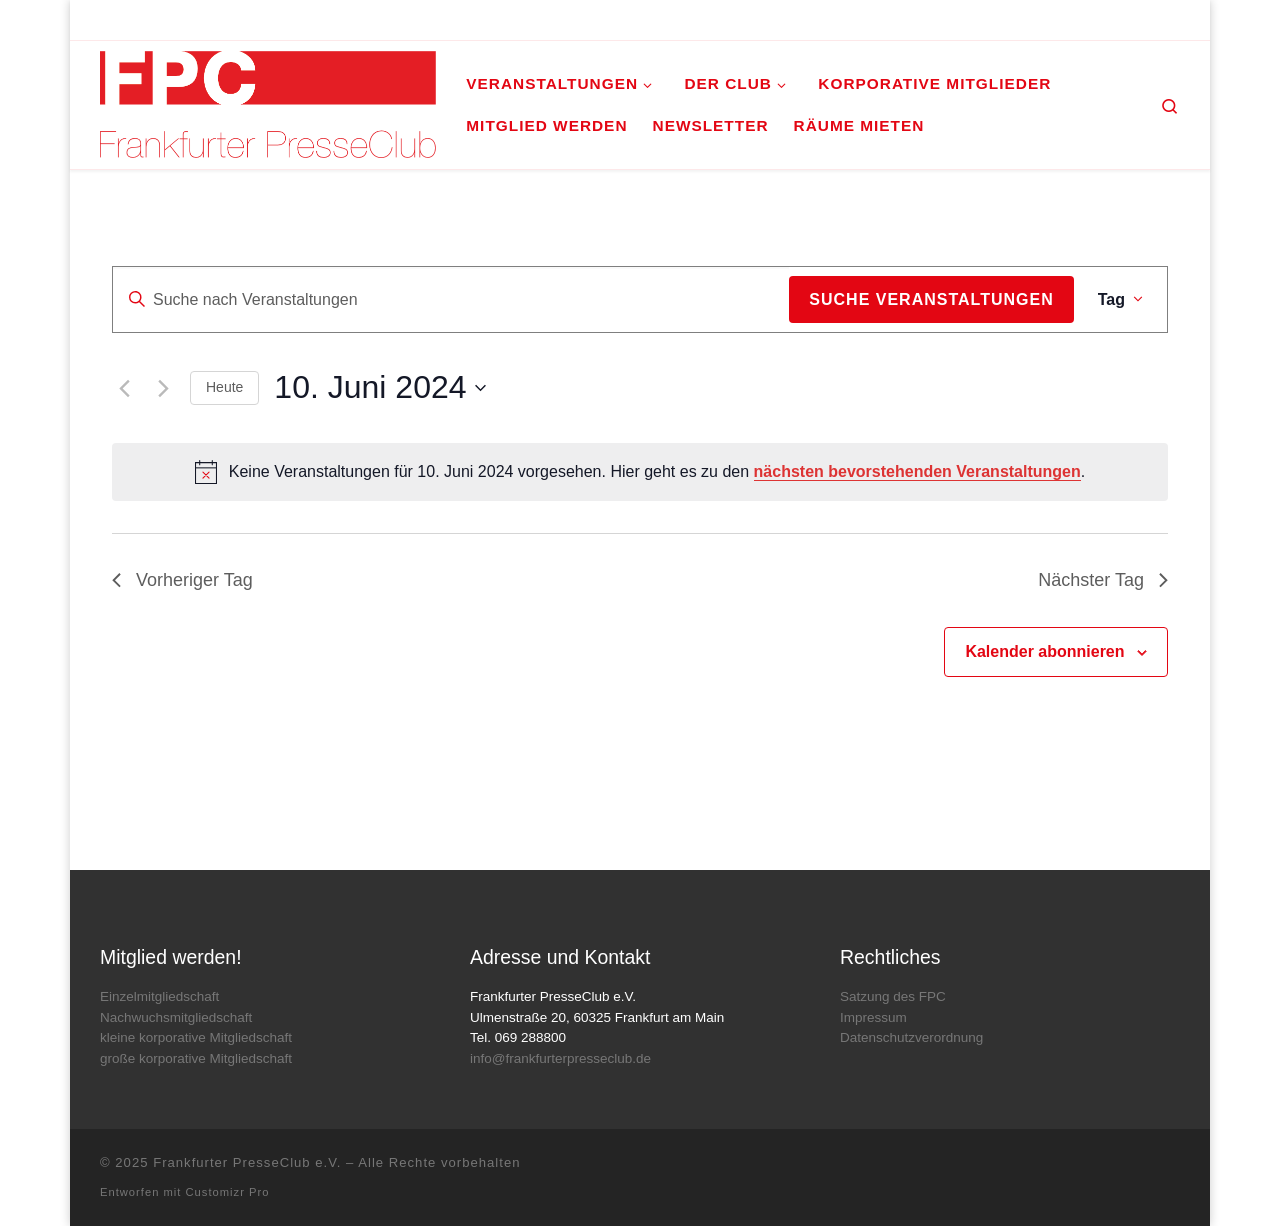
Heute (224, 387)
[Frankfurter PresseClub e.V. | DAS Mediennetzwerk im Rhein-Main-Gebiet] (268, 101)
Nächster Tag (1103, 580)
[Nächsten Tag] (163, 388)
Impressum (873, 1017)
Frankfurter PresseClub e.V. (247, 1162)
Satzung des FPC (893, 996)
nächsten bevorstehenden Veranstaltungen (917, 471)
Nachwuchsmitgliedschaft (176, 1017)
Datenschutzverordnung (911, 1037)
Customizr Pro (228, 1192)
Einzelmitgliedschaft (159, 996)
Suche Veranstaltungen (931, 299)
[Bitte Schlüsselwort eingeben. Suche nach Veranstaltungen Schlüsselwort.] (451, 300)
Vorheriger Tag (182, 580)
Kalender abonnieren (1044, 651)
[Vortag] (124, 388)
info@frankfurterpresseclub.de (560, 1058)
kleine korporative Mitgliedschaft (196, 1037)
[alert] (640, 472)
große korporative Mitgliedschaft (196, 1058)
